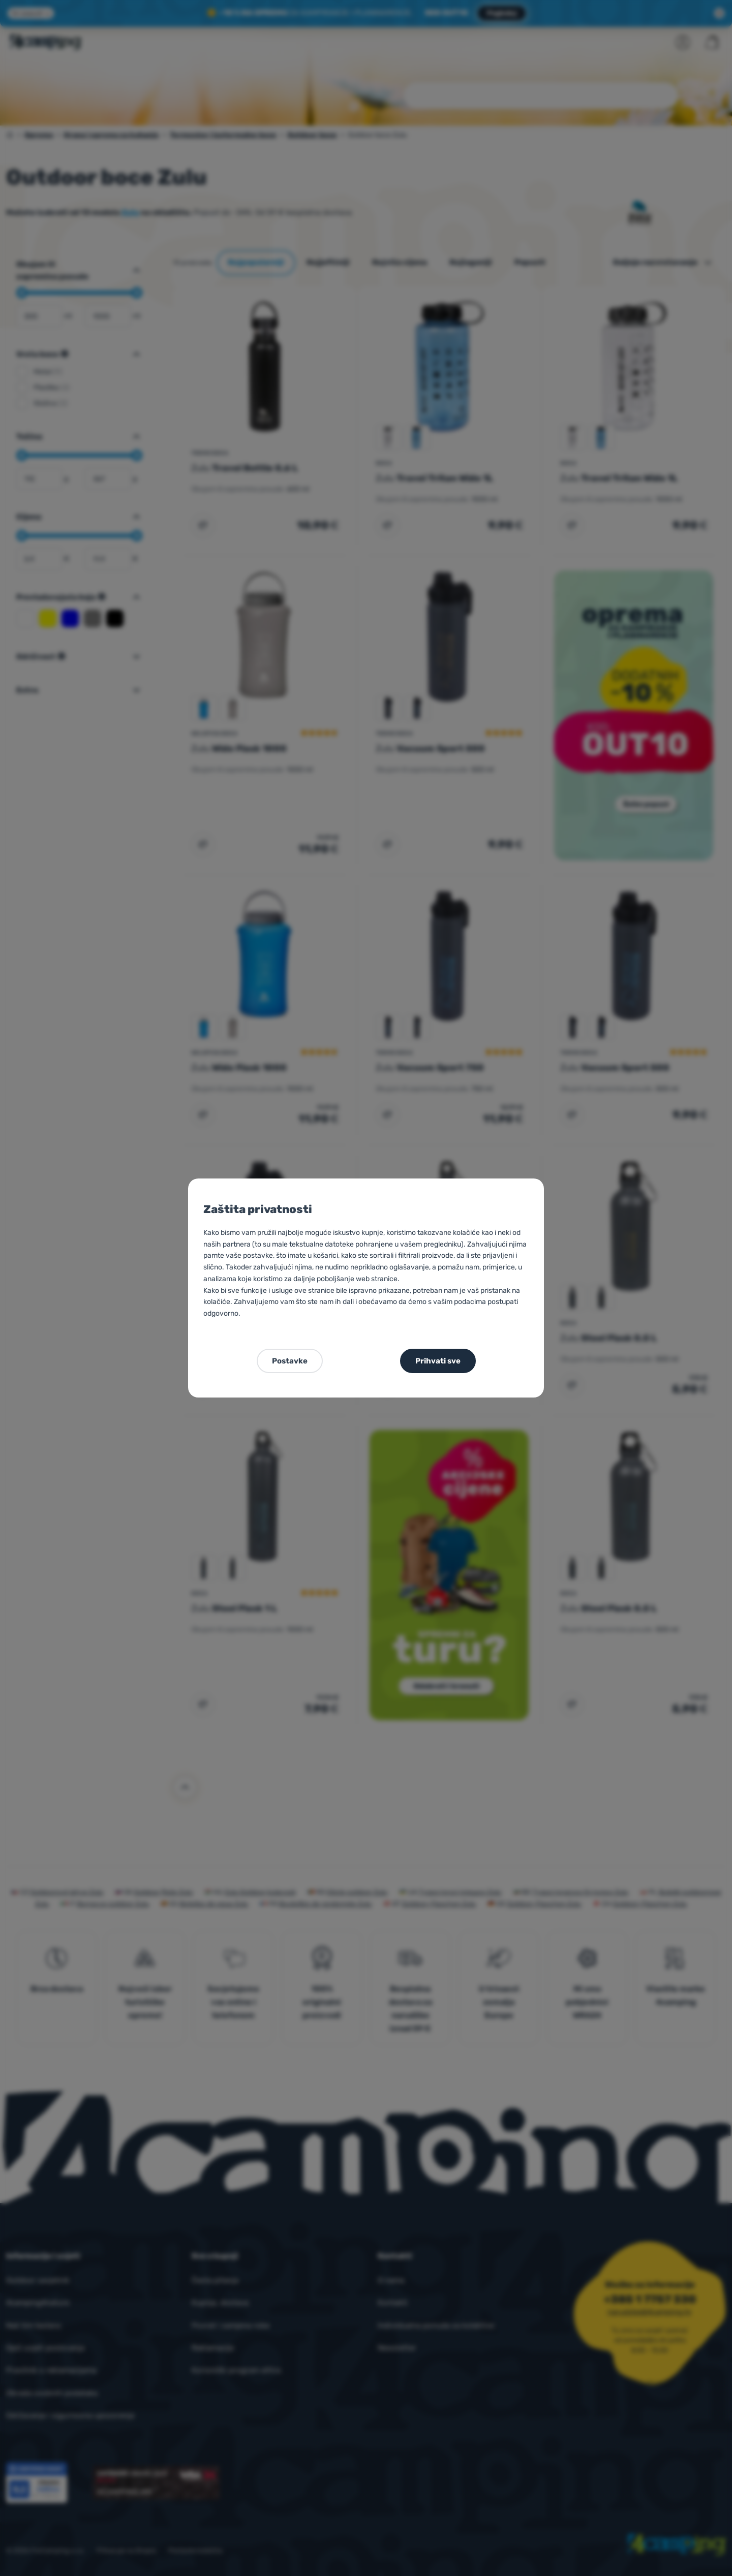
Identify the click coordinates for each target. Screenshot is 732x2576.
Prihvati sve (438, 1360)
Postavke (290, 1360)
